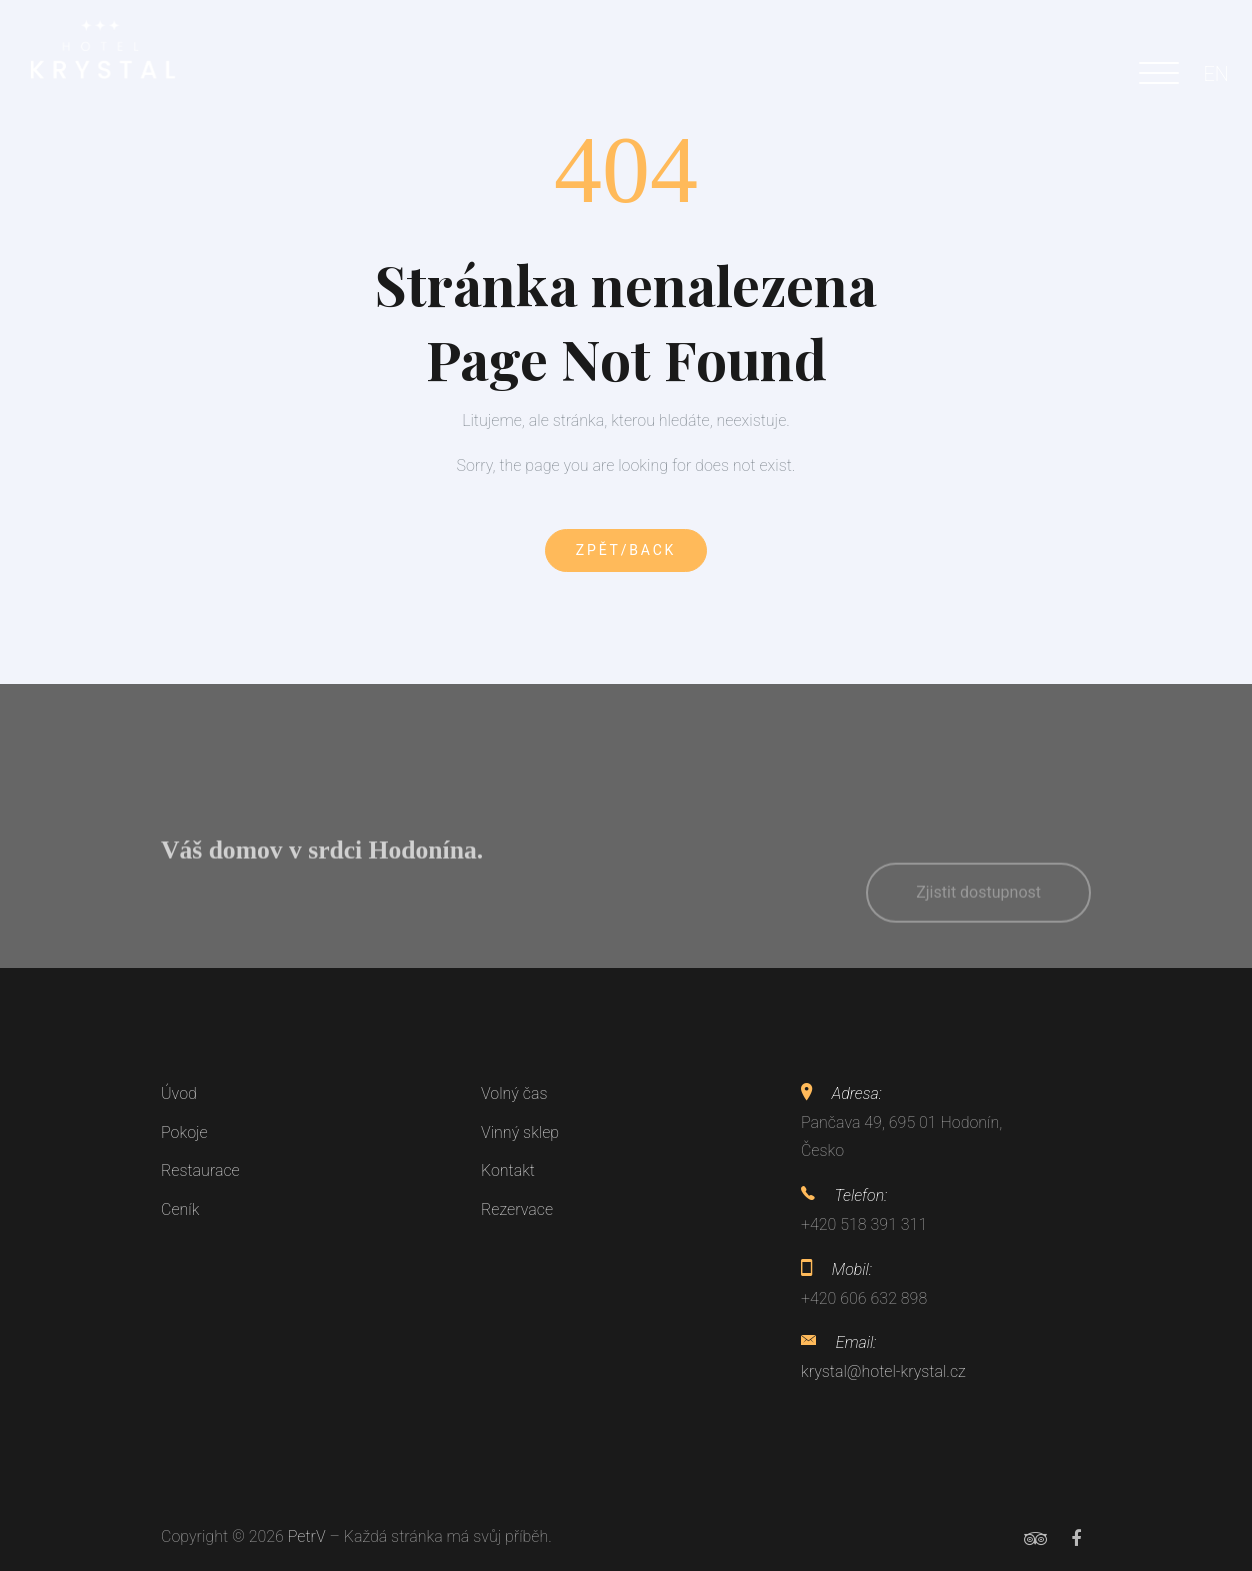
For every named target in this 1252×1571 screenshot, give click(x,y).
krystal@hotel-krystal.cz (883, 1371)
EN (1216, 74)
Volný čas (514, 1093)
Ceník (180, 1209)
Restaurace (200, 1170)
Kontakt (508, 1170)
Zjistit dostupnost (978, 920)
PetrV (307, 1536)
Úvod (179, 1093)
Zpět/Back (626, 550)
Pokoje (184, 1132)
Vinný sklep (520, 1132)
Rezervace (517, 1209)
